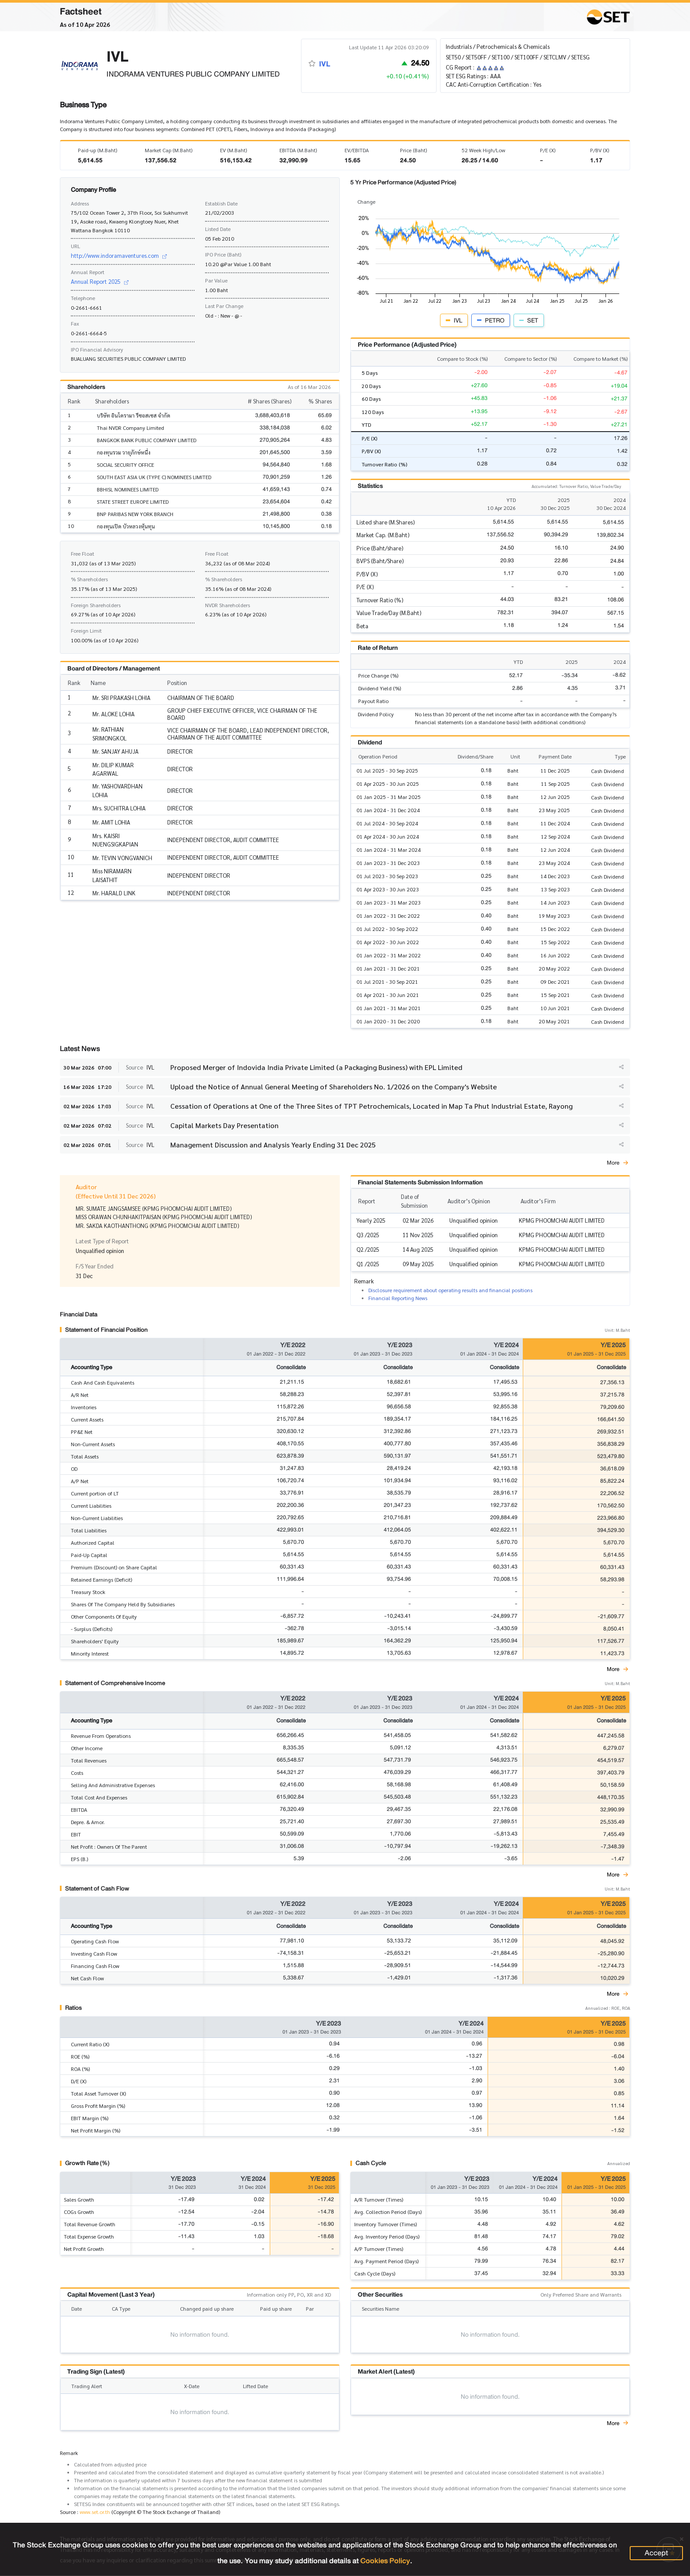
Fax (75, 323)
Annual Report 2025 (99, 281)
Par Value (216, 280)
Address (80, 203)
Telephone (83, 297)
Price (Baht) (413, 150)
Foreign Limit (86, 630)
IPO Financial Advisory (97, 349)
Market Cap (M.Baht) (168, 150)
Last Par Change (224, 305)
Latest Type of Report (102, 1241)
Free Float (82, 553)
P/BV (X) (599, 150)
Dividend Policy (376, 714)
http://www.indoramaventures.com (119, 255)
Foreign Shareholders (96, 604)
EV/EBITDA (357, 150)
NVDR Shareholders (227, 604)
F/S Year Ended (95, 1266)
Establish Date (221, 203)
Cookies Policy (385, 2560)
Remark (69, 2453)
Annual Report (87, 271)
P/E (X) (547, 150)
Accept (656, 2553)
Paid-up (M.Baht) (97, 150)
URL (75, 245)
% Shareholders (89, 579)
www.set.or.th (95, 2512)
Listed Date (218, 228)
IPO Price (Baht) (223, 254)
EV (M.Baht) (233, 150)
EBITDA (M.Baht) (298, 150)
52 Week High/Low (483, 150)
